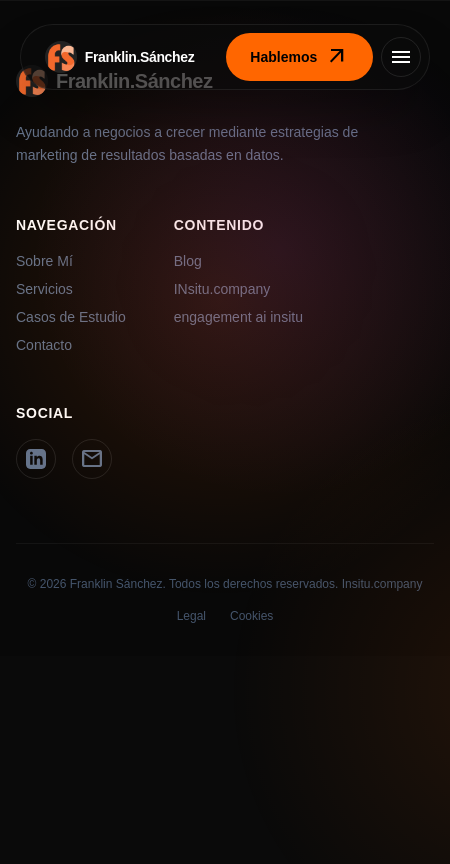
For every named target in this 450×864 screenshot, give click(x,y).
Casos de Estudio (71, 317)
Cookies (251, 616)
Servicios (44, 289)
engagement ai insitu (238, 317)
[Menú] (401, 57)
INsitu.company (222, 289)
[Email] (92, 459)
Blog (188, 261)
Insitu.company (382, 584)
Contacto (44, 345)
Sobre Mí (44, 261)
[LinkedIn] (36, 459)
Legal (191, 616)
